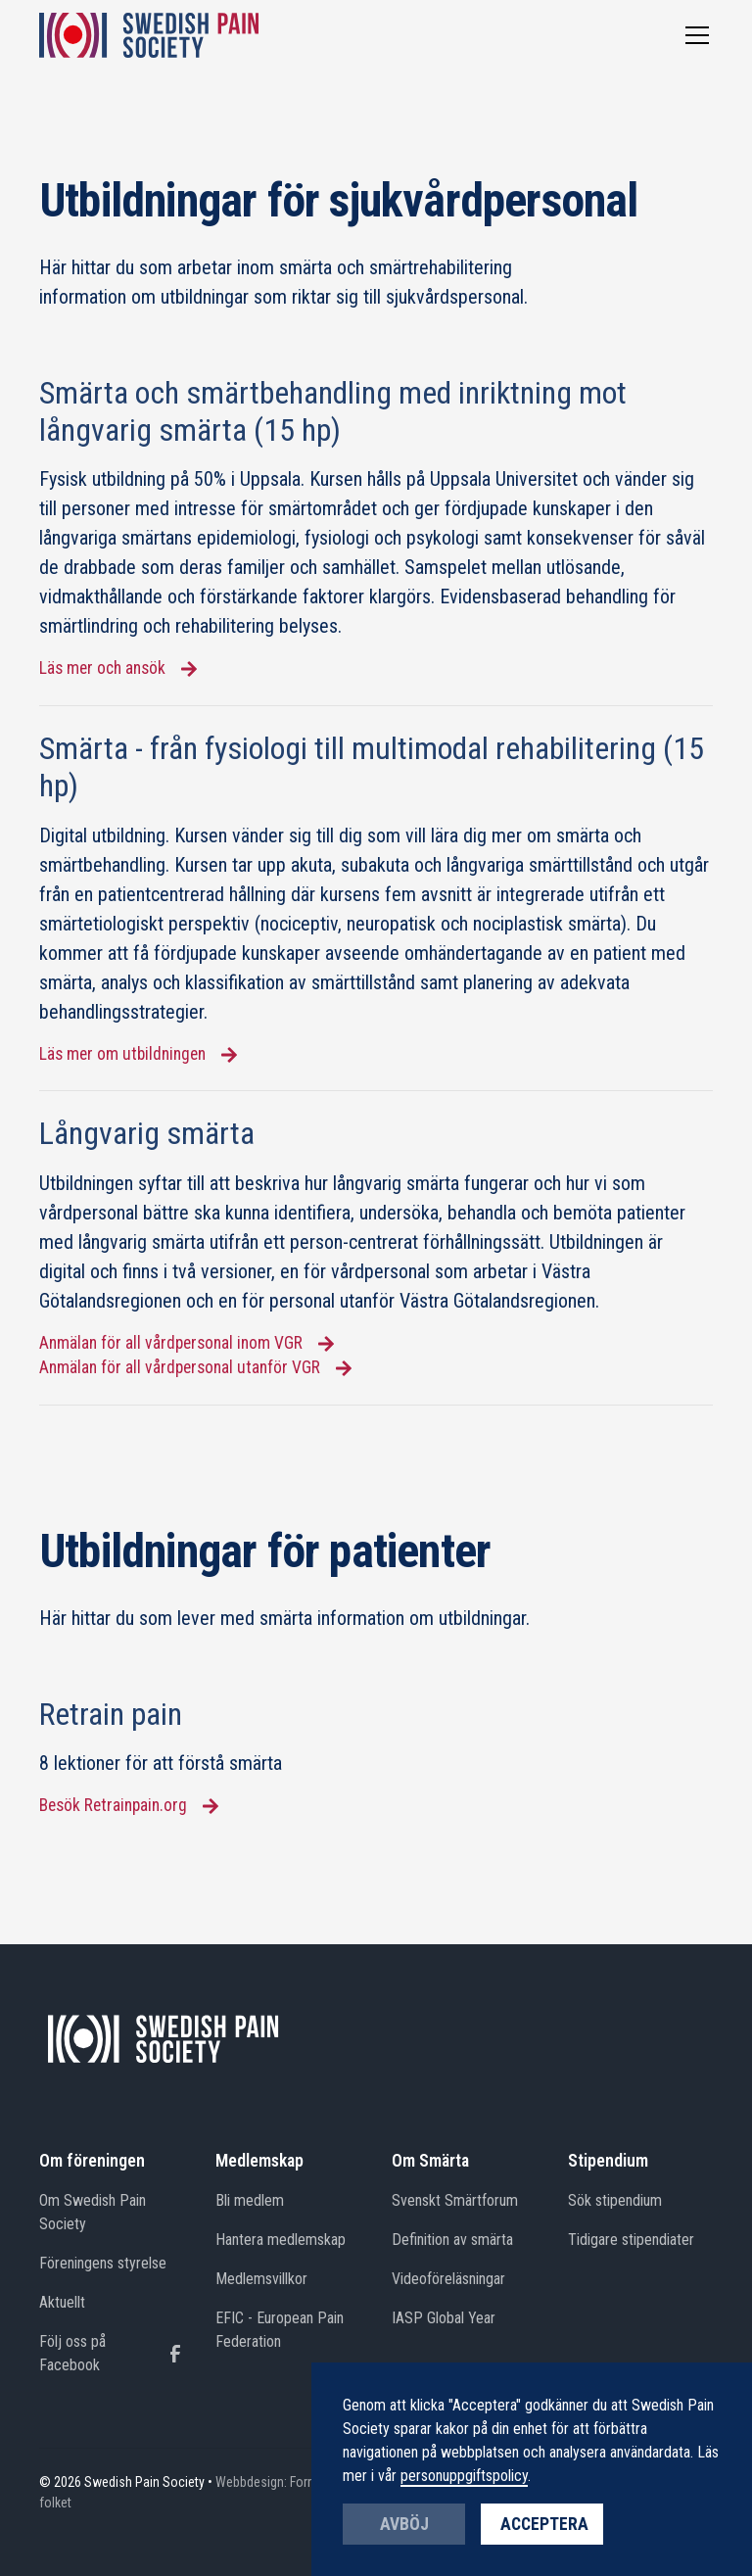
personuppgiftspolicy (464, 2475)
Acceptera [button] (544, 2524)
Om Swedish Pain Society (92, 2212)
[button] (693, 35)
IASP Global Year (443, 2318)
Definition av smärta (452, 2239)
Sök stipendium (615, 2200)
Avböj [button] (404, 2524)
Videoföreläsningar (448, 2278)
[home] (148, 35)
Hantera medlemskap (280, 2239)
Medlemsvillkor (261, 2278)
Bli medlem (249, 2200)
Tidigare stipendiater (631, 2239)
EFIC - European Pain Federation (279, 2330)
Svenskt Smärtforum (455, 2200)
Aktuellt (62, 2302)
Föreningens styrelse (102, 2263)
